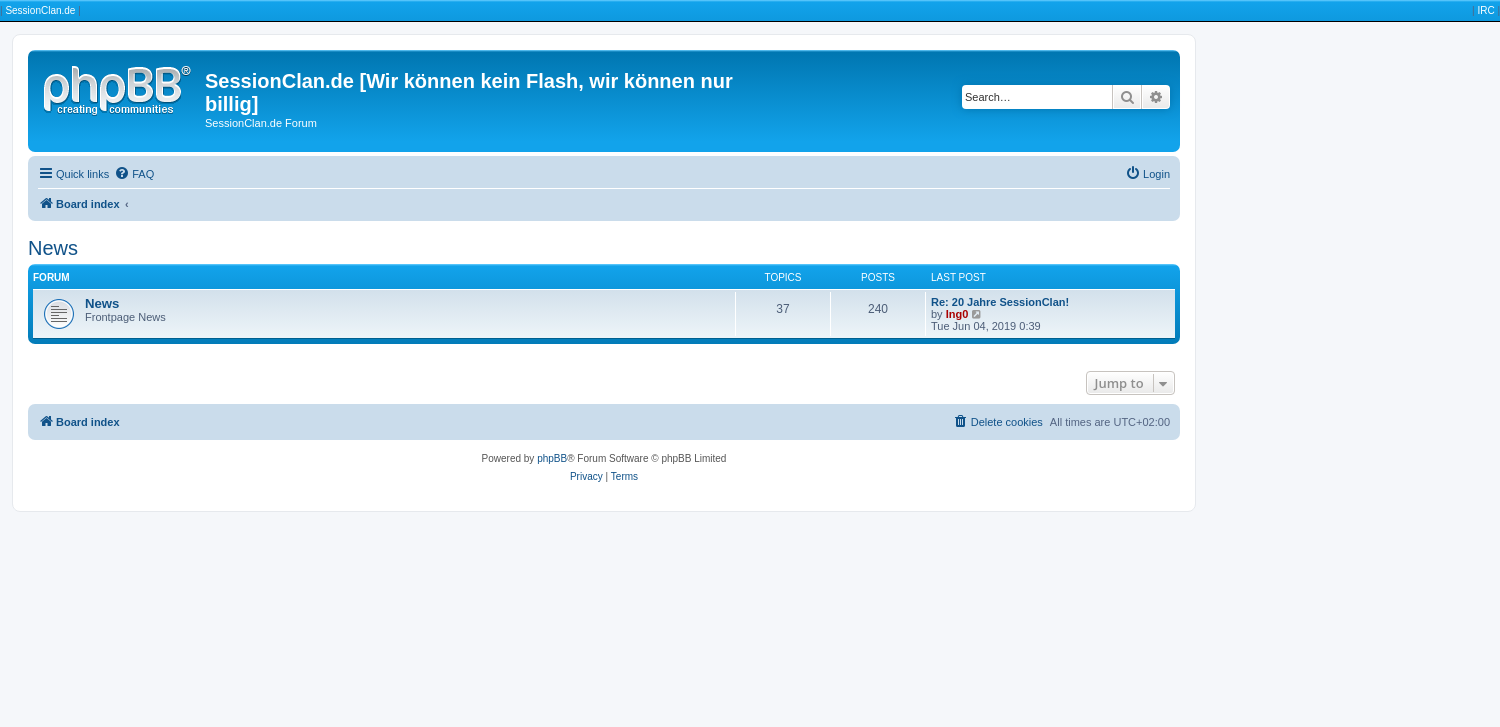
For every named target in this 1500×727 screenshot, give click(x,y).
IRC (1485, 10)
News (53, 248)
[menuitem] (134, 174)
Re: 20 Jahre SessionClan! (1000, 302)
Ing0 (957, 314)
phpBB (552, 458)
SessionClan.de (40, 10)
